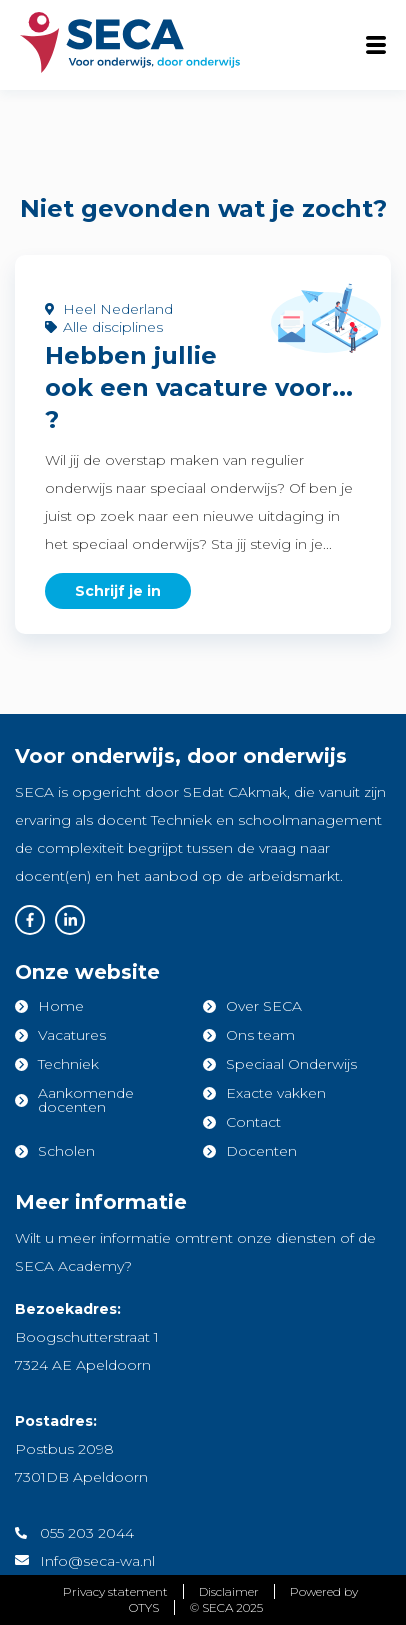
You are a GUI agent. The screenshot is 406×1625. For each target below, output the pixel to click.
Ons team (260, 1035)
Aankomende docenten (86, 1100)
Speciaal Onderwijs (291, 1064)
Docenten (261, 1151)
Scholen (66, 1151)
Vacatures (72, 1035)
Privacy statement (115, 1591)
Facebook (30, 920)
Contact (253, 1122)
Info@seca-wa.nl (97, 1561)
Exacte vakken (276, 1093)
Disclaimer (229, 1591)
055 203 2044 (87, 1533)
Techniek (68, 1064)
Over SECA (264, 1006)
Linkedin (70, 920)
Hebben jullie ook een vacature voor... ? (199, 387)
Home (61, 1006)
